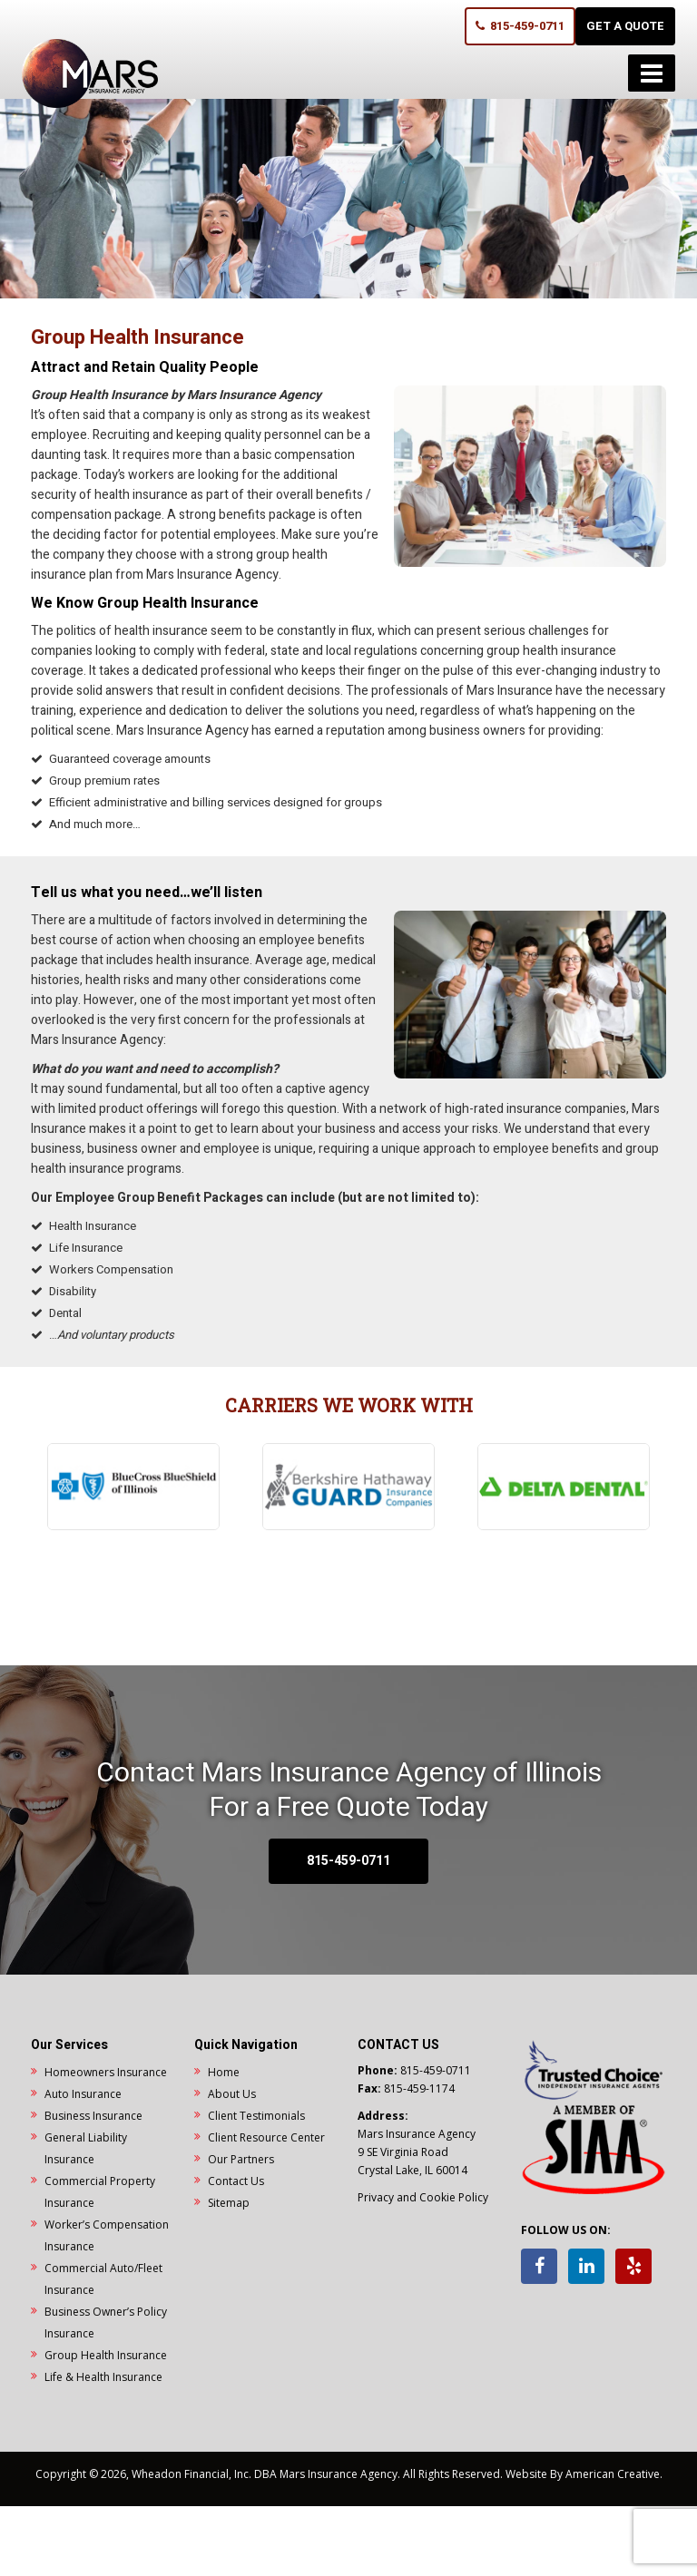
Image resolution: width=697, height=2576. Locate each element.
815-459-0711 (520, 25)
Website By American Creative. (584, 2474)
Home (224, 2072)
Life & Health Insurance (103, 2377)
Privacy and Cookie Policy (423, 2197)
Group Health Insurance (105, 2355)
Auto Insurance (83, 2094)
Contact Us (236, 2181)
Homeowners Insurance (105, 2072)
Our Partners (241, 2159)
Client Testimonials (256, 2115)
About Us (232, 2094)
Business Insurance (93, 2115)
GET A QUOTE (625, 25)
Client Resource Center (266, 2137)
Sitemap (229, 2202)
